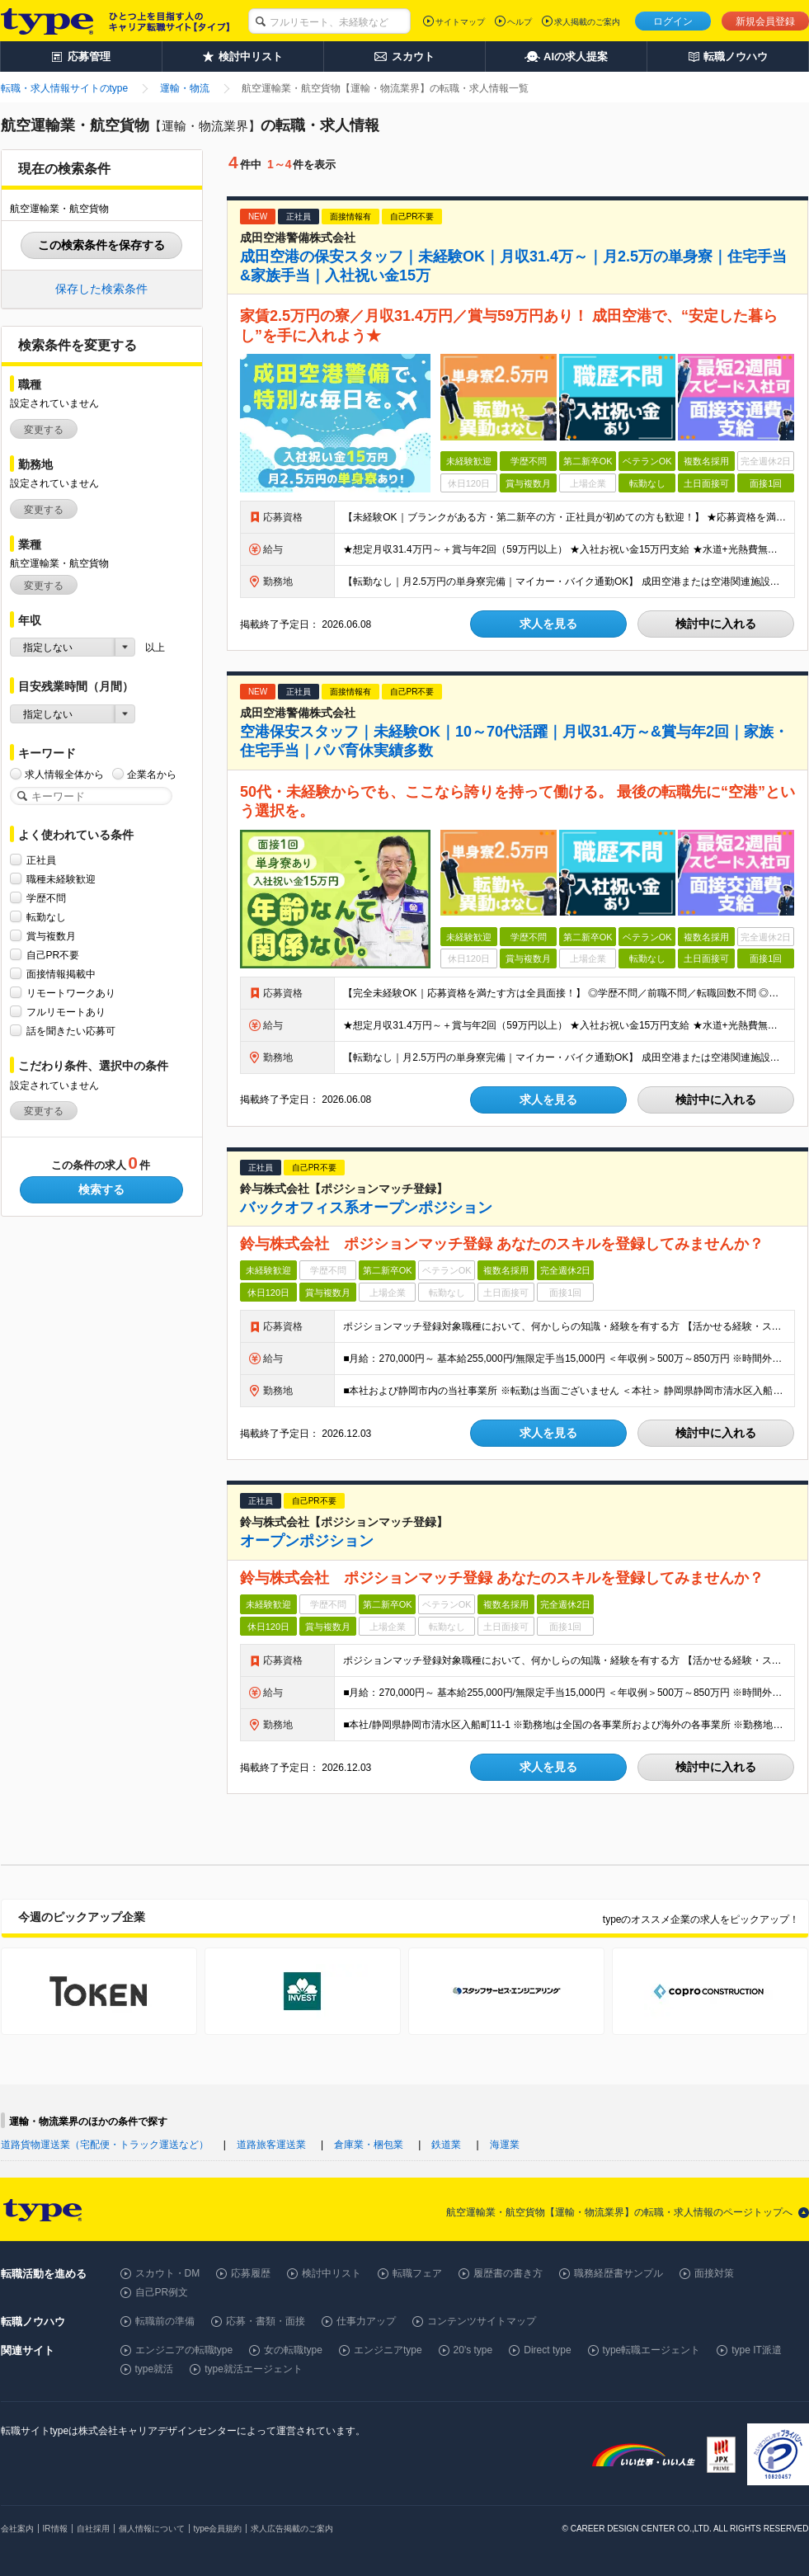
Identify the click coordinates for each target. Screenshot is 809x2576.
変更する (43, 430)
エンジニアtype (388, 2350)
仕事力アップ (366, 2321)
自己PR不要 (53, 955)
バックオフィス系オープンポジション (366, 1207)
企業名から (151, 774)
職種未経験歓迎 (61, 879)
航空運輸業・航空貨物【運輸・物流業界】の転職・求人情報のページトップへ (619, 2212)
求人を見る (548, 623)
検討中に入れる (715, 623)
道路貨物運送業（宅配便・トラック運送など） (105, 2144)
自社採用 (93, 2528)
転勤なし (46, 917)
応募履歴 (250, 2273)
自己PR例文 (162, 2292)
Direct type (547, 2350)
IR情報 (55, 2528)
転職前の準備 (165, 2321)
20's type (473, 2350)
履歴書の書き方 (508, 2273)
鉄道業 (446, 2144)
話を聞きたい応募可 (70, 1030)
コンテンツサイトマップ (481, 2321)
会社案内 (17, 2528)
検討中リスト (331, 2273)
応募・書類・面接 (265, 2321)
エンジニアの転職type (184, 2350)
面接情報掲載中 (61, 974)
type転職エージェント (652, 2350)
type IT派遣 (756, 2350)
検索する (101, 1189)
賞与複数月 (51, 936)
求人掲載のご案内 (587, 21)
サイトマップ (460, 21)
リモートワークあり (70, 993)
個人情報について (152, 2528)
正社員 (41, 860)
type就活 (154, 2369)
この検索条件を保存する (101, 245)
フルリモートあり (66, 1011)
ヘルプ (519, 21)
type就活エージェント (254, 2369)
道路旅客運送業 (271, 2144)
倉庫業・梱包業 (368, 2144)
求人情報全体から (64, 774)
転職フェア (417, 2273)
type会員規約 (218, 2528)
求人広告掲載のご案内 (292, 2528)
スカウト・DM (167, 2273)
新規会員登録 (765, 21)
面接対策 (714, 2273)
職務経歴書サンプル (618, 2273)
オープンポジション (307, 1541)
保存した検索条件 (101, 288)
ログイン (673, 21)
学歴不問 (46, 898)
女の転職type (293, 2350)
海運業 (505, 2144)
